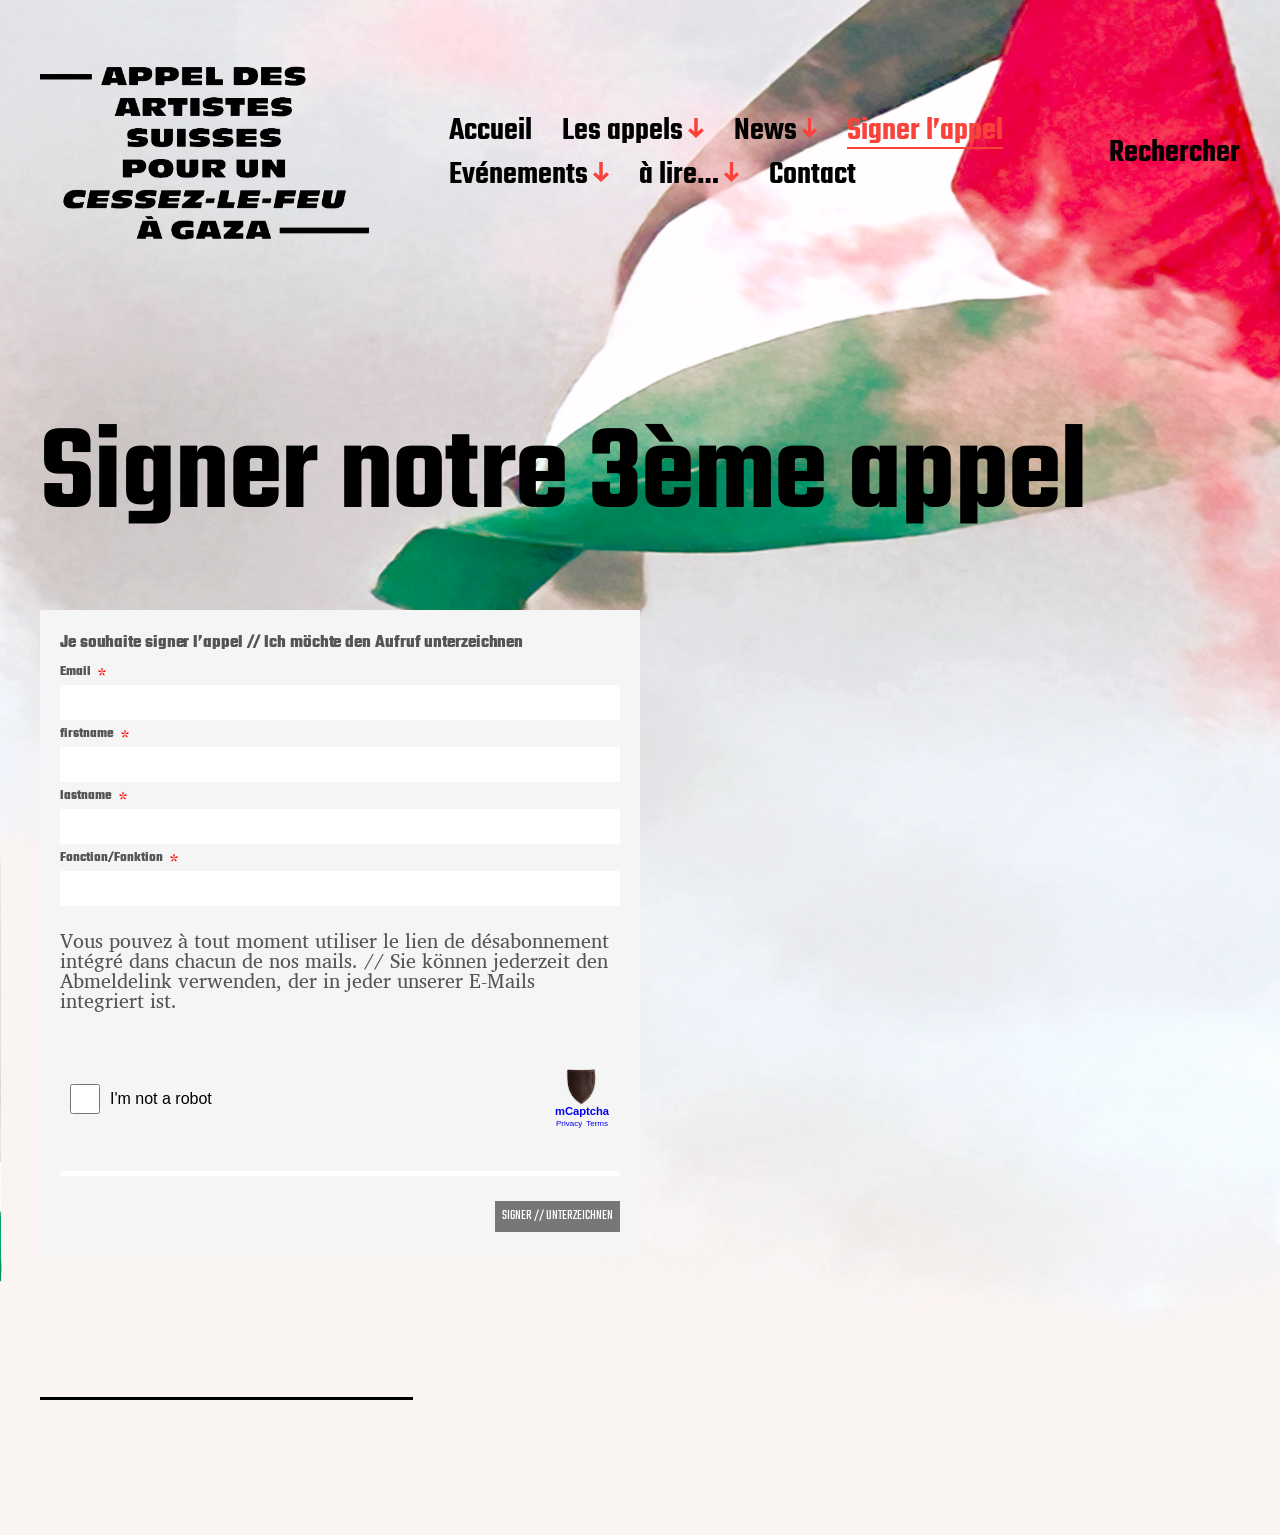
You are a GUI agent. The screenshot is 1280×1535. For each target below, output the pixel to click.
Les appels (622, 132)
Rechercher (1174, 154)
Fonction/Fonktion (111, 858)
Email (75, 672)
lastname (86, 796)
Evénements (518, 176)
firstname (87, 734)
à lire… (679, 176)
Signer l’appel (925, 132)
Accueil (490, 132)
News (765, 132)
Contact (812, 176)
